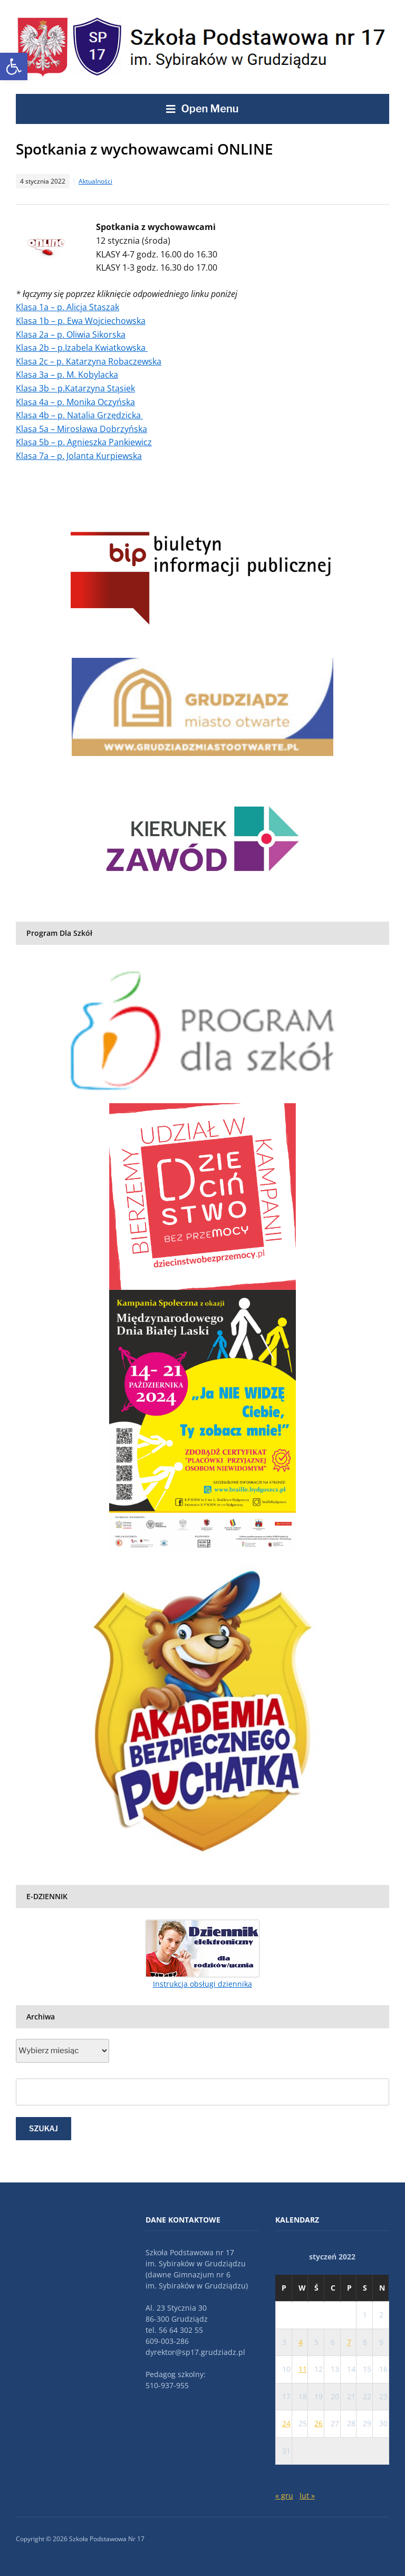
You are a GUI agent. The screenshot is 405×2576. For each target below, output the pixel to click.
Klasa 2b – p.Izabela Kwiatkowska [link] (82, 347)
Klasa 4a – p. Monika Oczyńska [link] (75, 402)
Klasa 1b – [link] (36, 321)
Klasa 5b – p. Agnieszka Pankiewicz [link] (84, 442)
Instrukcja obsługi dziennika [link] (202, 1984)
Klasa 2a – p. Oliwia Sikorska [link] (71, 334)
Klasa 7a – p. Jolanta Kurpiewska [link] (79, 456)
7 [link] (349, 2342)
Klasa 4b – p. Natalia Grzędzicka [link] (79, 415)
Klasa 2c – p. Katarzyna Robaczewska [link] (88, 361)
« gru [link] (284, 2496)
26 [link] (318, 2423)
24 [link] (286, 2423)
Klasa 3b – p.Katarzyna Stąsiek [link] (75, 388)
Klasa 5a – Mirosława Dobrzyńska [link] (81, 429)
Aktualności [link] (95, 181)
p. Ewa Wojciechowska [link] (101, 321)
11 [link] (302, 2369)
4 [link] (300, 2342)
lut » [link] (307, 2496)
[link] (13, 66)
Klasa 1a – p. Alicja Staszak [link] (67, 307)
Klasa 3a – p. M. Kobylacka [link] (67, 374)
